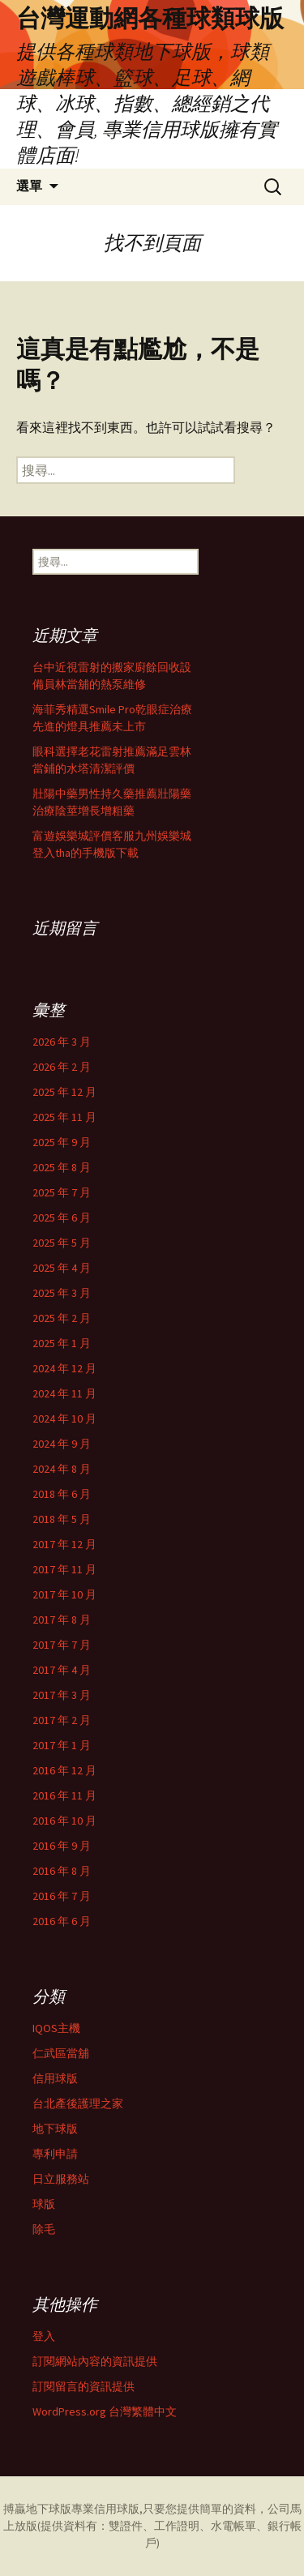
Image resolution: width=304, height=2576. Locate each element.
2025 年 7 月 (61, 1192)
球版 (43, 2204)
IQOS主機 (56, 2028)
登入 (43, 2336)
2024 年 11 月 (64, 1393)
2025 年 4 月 (61, 1267)
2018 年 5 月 (61, 1519)
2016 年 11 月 (64, 1795)
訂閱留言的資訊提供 (83, 2386)
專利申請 (55, 2153)
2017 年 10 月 (64, 1594)
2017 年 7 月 (61, 1644)
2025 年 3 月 (61, 1293)
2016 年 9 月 (61, 1845)
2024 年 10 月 (64, 1418)
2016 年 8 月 (61, 1871)
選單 (29, 186)
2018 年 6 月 (61, 1494)
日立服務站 (60, 2179)
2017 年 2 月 (61, 1720)
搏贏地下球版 (37, 2508)
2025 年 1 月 (61, 1343)
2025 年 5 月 (61, 1242)
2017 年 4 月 (61, 1669)
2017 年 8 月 (61, 1619)
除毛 (43, 2229)
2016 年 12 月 (64, 1770)
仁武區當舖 (60, 2053)
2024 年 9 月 (61, 1443)
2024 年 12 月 (64, 1368)
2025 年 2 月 (61, 1318)
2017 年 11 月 (64, 1569)
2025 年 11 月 (64, 1117)
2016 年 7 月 (61, 1896)
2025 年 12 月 (64, 1092)
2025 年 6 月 (61, 1217)
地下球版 (55, 2128)
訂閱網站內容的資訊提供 (94, 2361)
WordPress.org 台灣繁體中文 (104, 2411)
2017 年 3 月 (61, 1695)
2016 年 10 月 (64, 1820)
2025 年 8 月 (61, 1167)
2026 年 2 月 (61, 1066)
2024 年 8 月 (61, 1468)
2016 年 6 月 (61, 1921)
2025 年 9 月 (61, 1142)
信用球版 (55, 2078)
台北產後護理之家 (77, 2103)
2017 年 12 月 (64, 1544)
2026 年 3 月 (61, 1041)
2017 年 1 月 (61, 1745)
